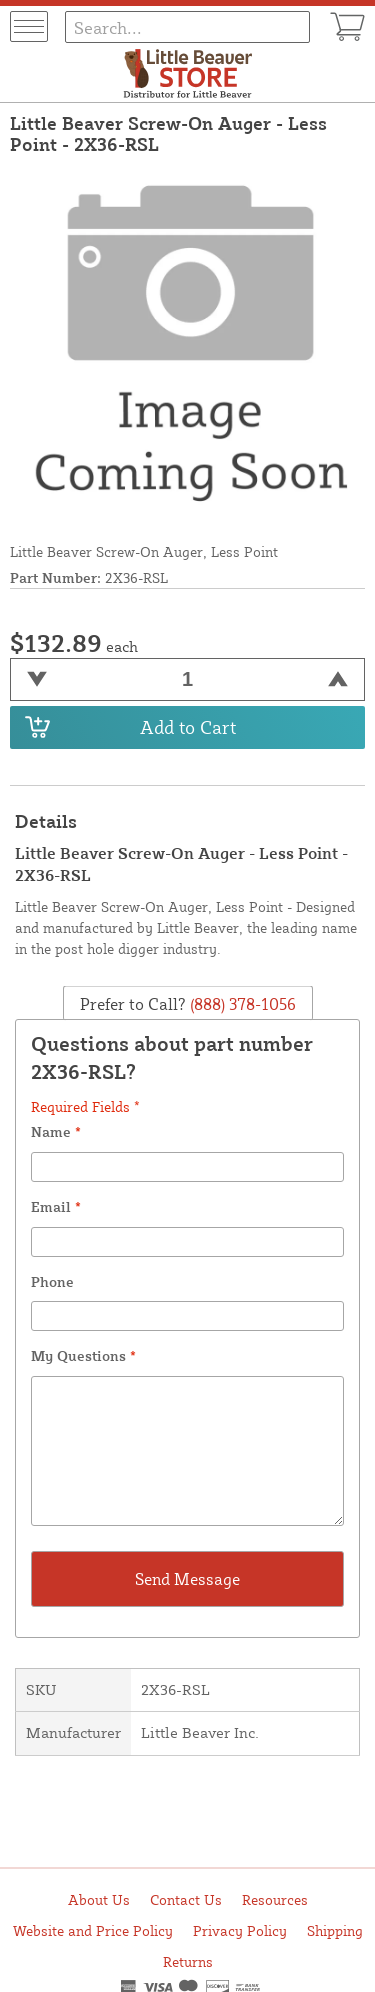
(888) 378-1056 (241, 1004)
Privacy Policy (240, 1930)
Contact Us (186, 1899)
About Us (99, 1899)
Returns (188, 1961)
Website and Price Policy (93, 1930)
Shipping (335, 1930)
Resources (275, 1899)
